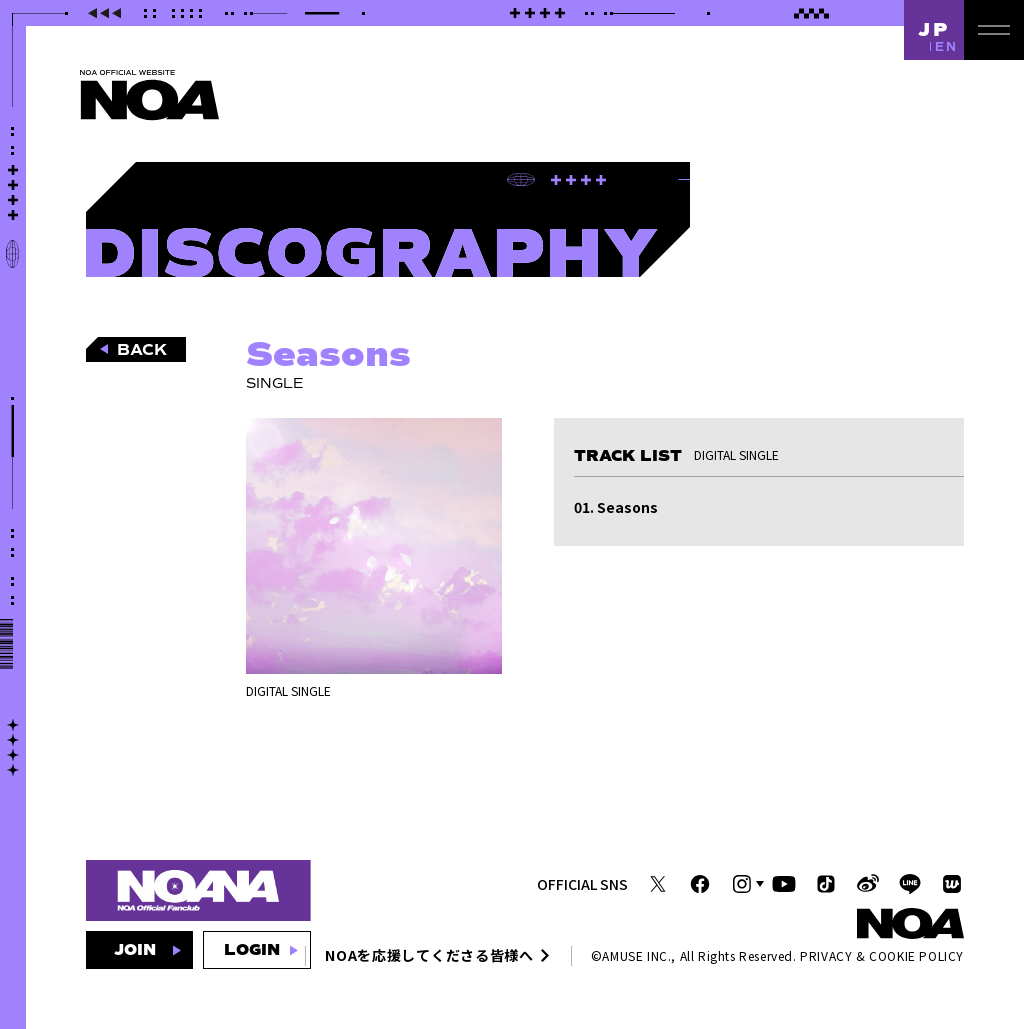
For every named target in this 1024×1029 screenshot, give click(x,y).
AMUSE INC (634, 955)
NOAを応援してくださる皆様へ (429, 955)
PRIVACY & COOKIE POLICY (882, 955)
